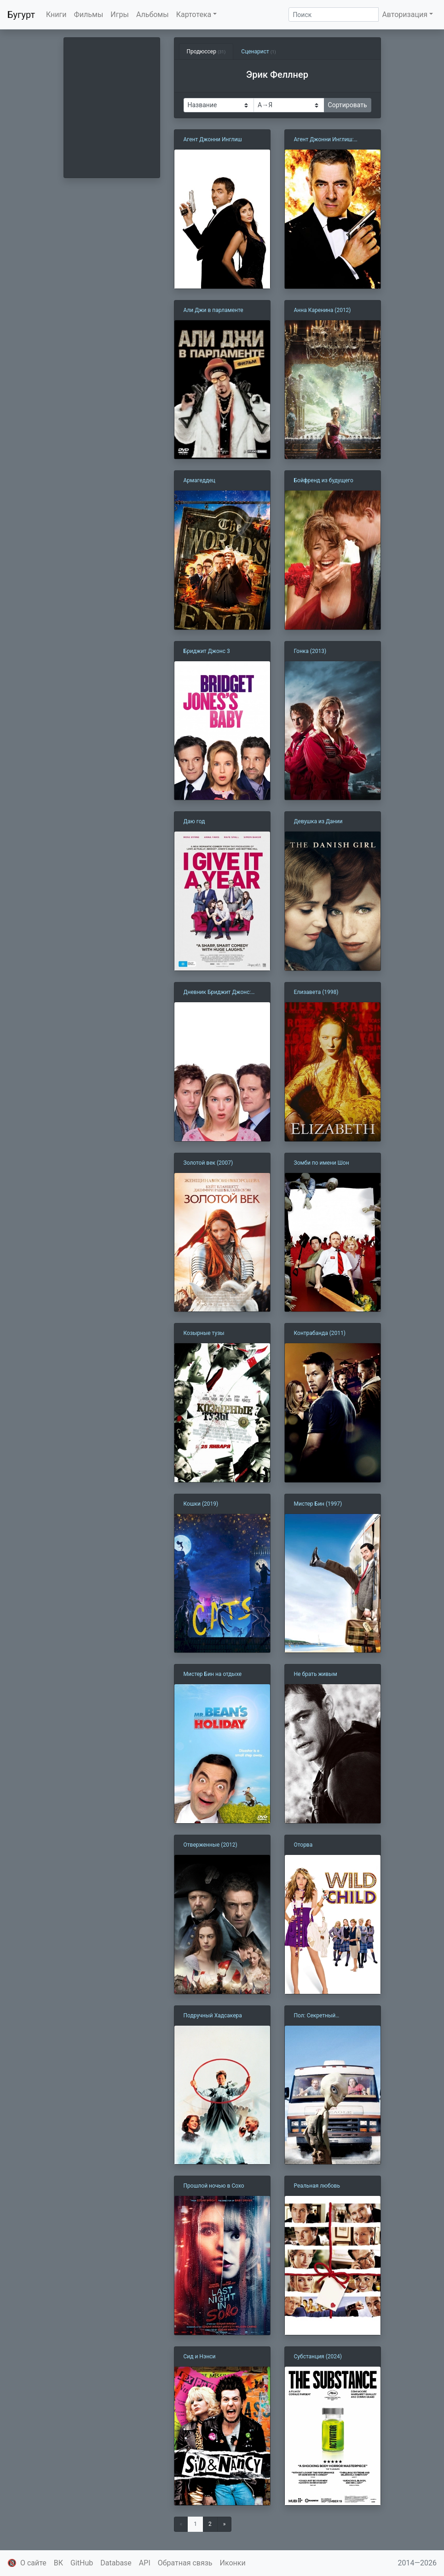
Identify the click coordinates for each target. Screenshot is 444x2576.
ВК (58, 2563)
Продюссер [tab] (206, 51)
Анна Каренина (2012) (322, 310)
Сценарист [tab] (258, 51)
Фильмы (89, 14)
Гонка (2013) (310, 651)
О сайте (33, 2563)
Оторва (303, 1845)
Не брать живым (315, 1674)
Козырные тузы (204, 1333)
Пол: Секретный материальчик (315, 2016)
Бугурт (21, 14)
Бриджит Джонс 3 (207, 651)
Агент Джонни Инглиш (213, 139)
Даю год (194, 821)
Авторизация (404, 14)
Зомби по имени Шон (321, 1163)
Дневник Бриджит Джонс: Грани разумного (217, 992)
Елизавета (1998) (316, 992)
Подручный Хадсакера (213, 2015)
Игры (119, 14)
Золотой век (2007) (208, 1163)
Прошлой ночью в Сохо (214, 2186)
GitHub (81, 2563)
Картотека (194, 14)
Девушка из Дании (318, 821)
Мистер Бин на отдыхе (213, 1674)
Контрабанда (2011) (320, 1333)
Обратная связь (185, 2563)
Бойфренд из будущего (323, 480)
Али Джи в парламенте (213, 310)
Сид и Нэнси (200, 2356)
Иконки (233, 2563)
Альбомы (152, 14)
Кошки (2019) (201, 1504)
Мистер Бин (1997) (318, 1504)
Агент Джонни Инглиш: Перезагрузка (324, 140)
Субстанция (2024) (318, 2356)
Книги (56, 14)
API (144, 2563)
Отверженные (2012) (210, 1845)
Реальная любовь (317, 2186)
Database (116, 2563)
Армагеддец (199, 480)
